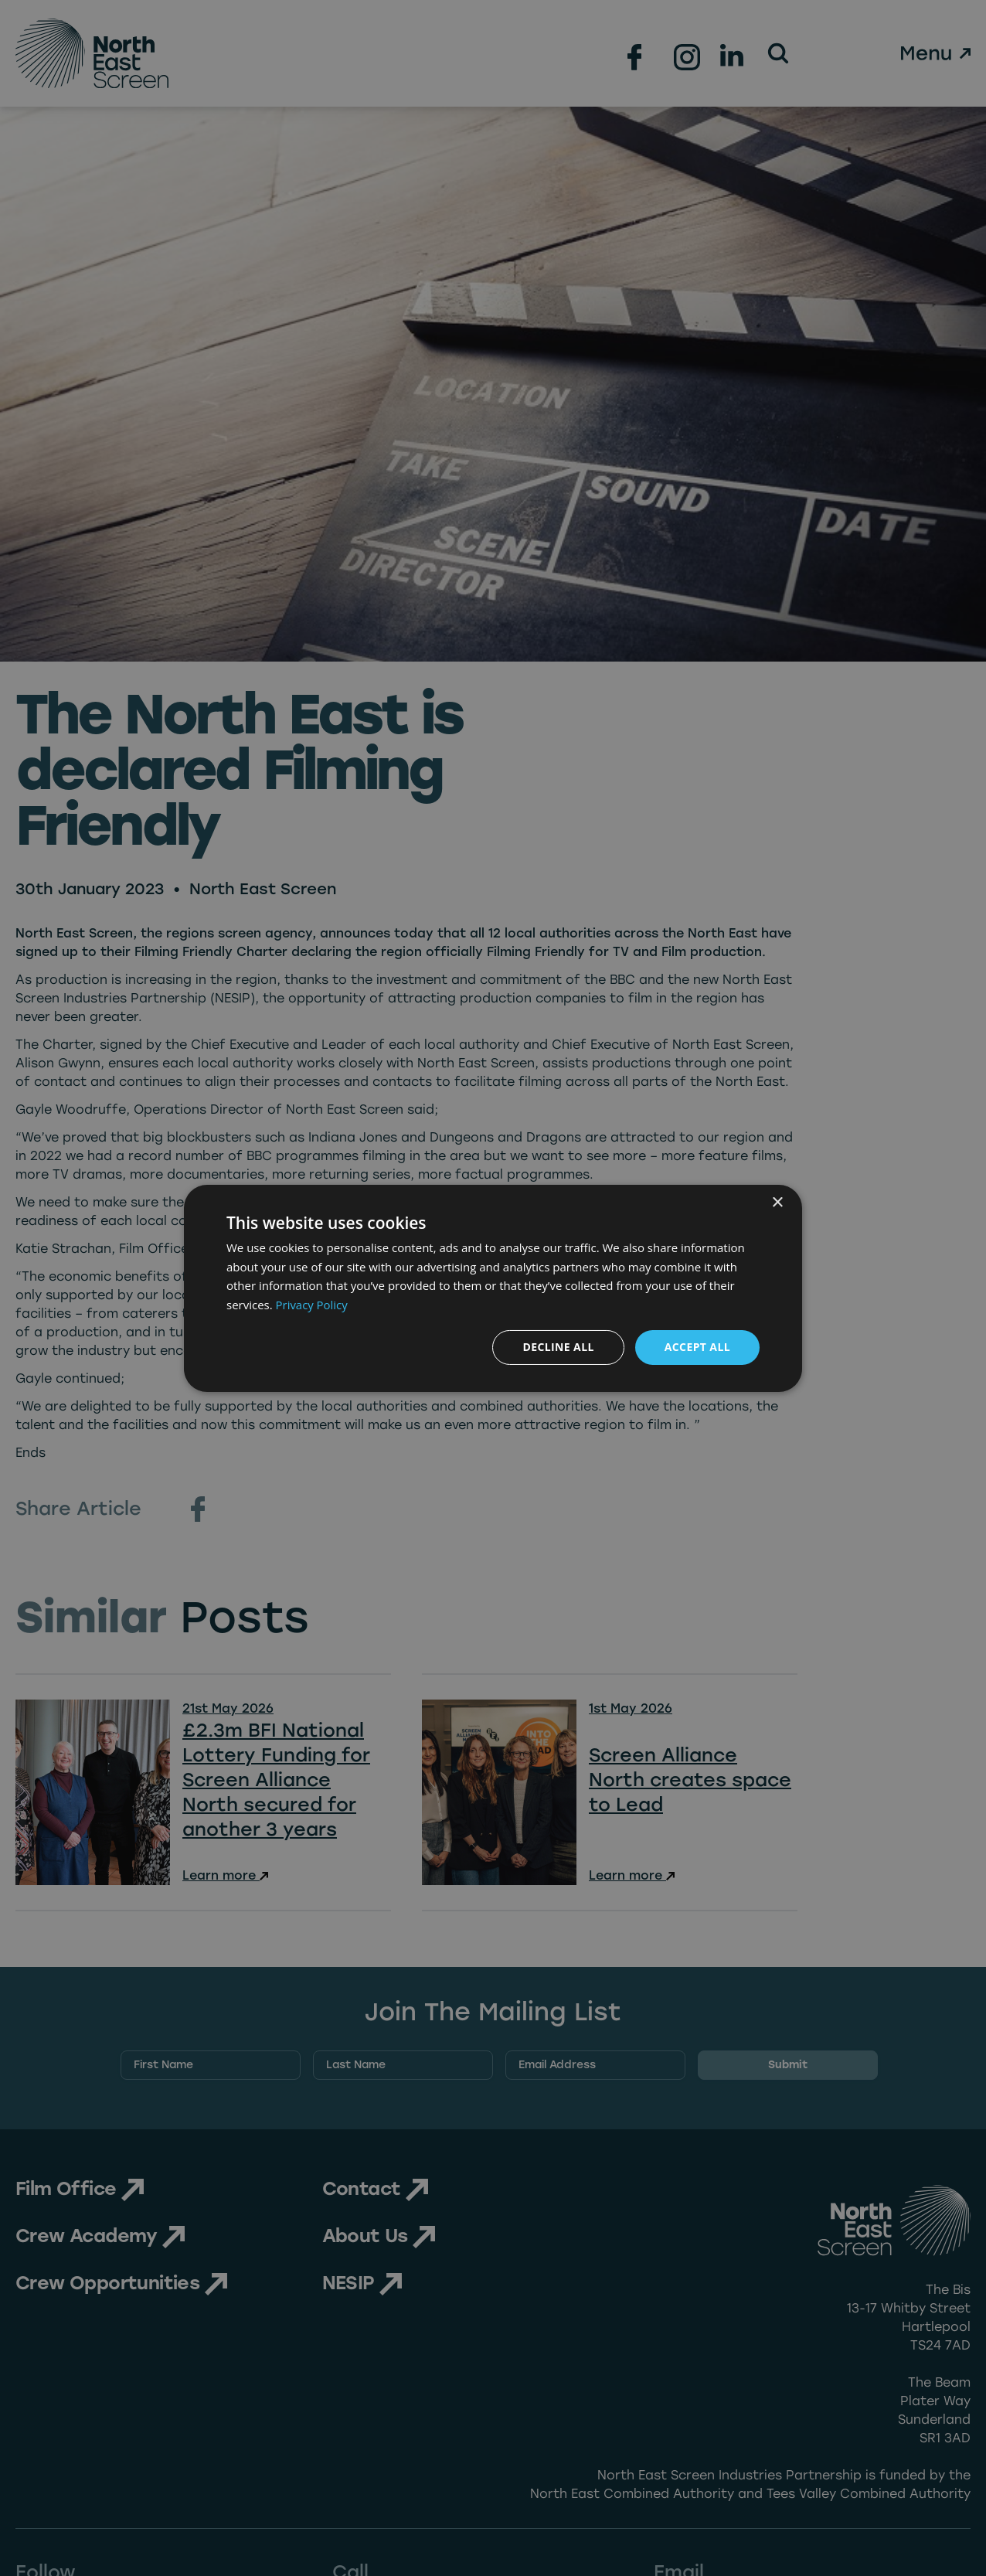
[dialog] (493, 1287)
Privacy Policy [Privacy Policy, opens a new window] (312, 1304)
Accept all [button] (697, 1346)
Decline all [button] (557, 1346)
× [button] (777, 1202)
